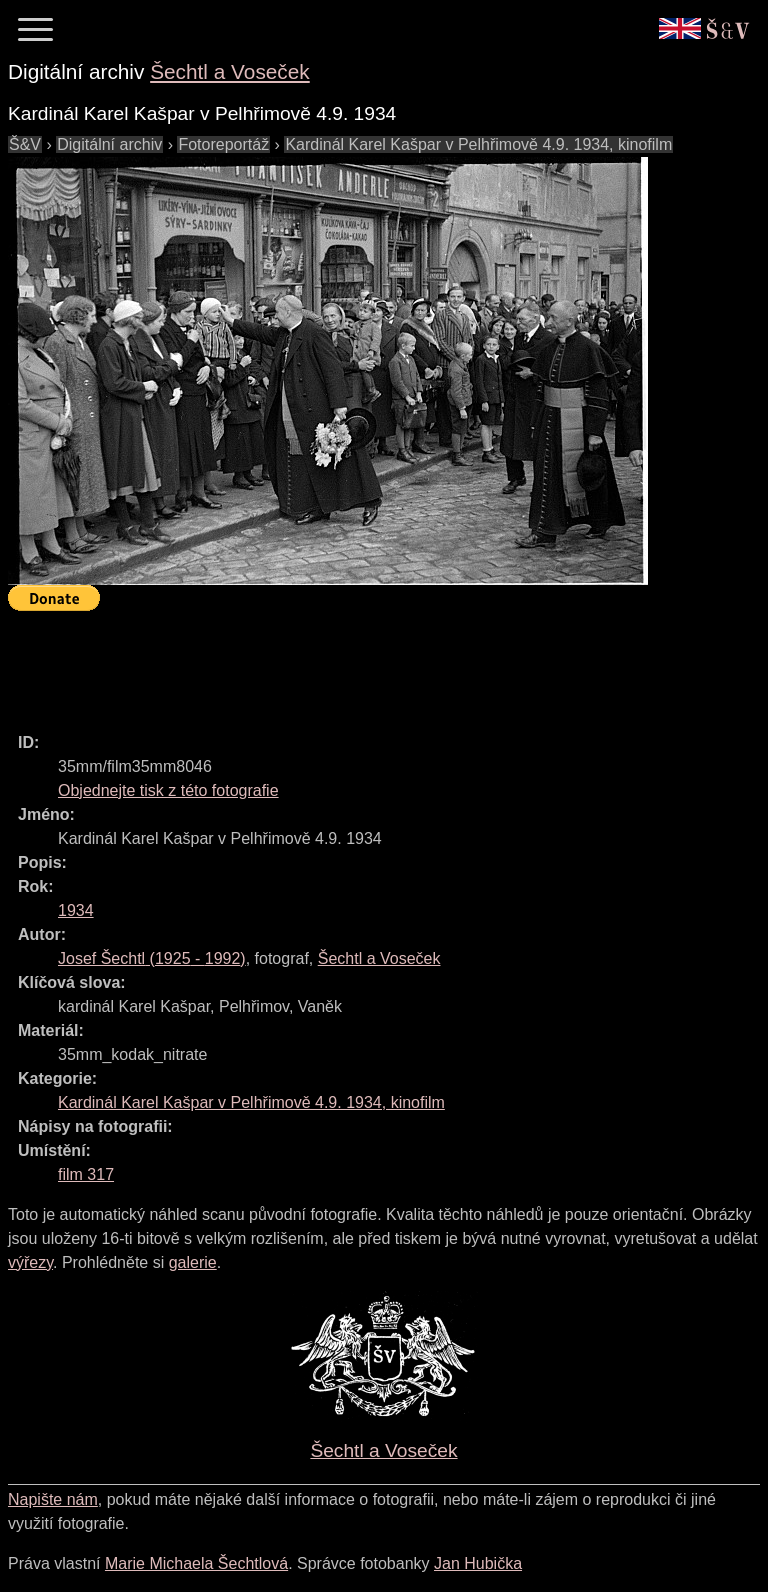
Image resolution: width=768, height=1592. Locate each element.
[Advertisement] (372, 663)
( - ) (152, 958)
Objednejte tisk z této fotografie (168, 790)
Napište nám (53, 1499)
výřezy (30, 1262)
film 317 (86, 1174)
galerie (193, 1262)
